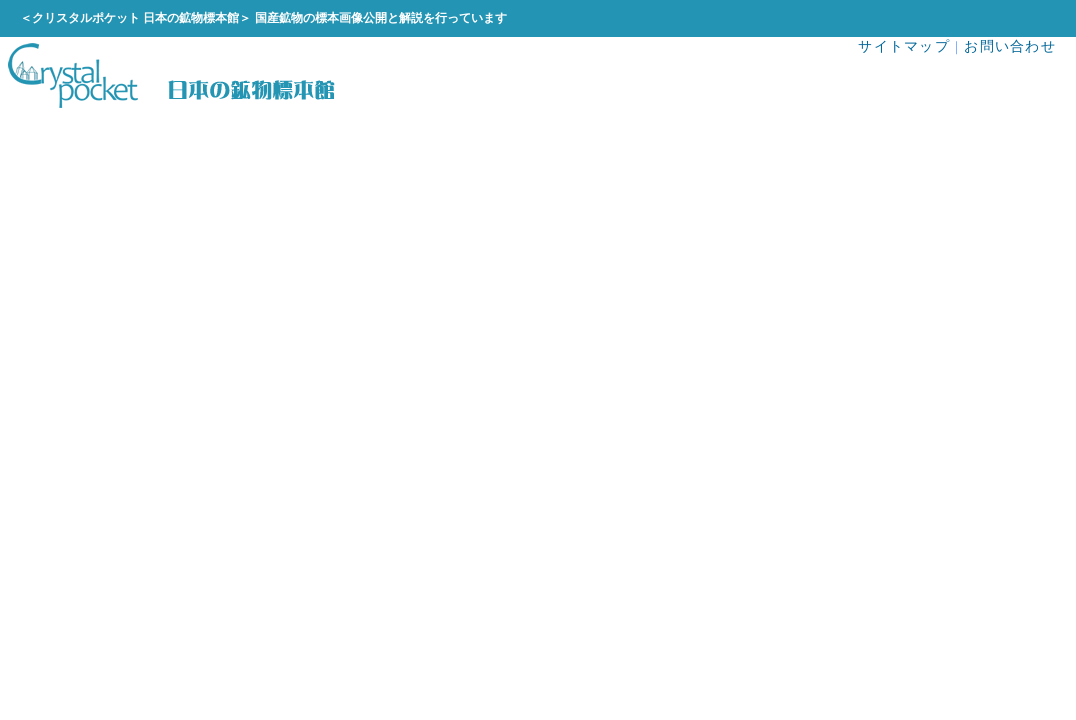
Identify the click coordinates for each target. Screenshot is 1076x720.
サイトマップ (904, 46)
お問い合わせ (1010, 46)
